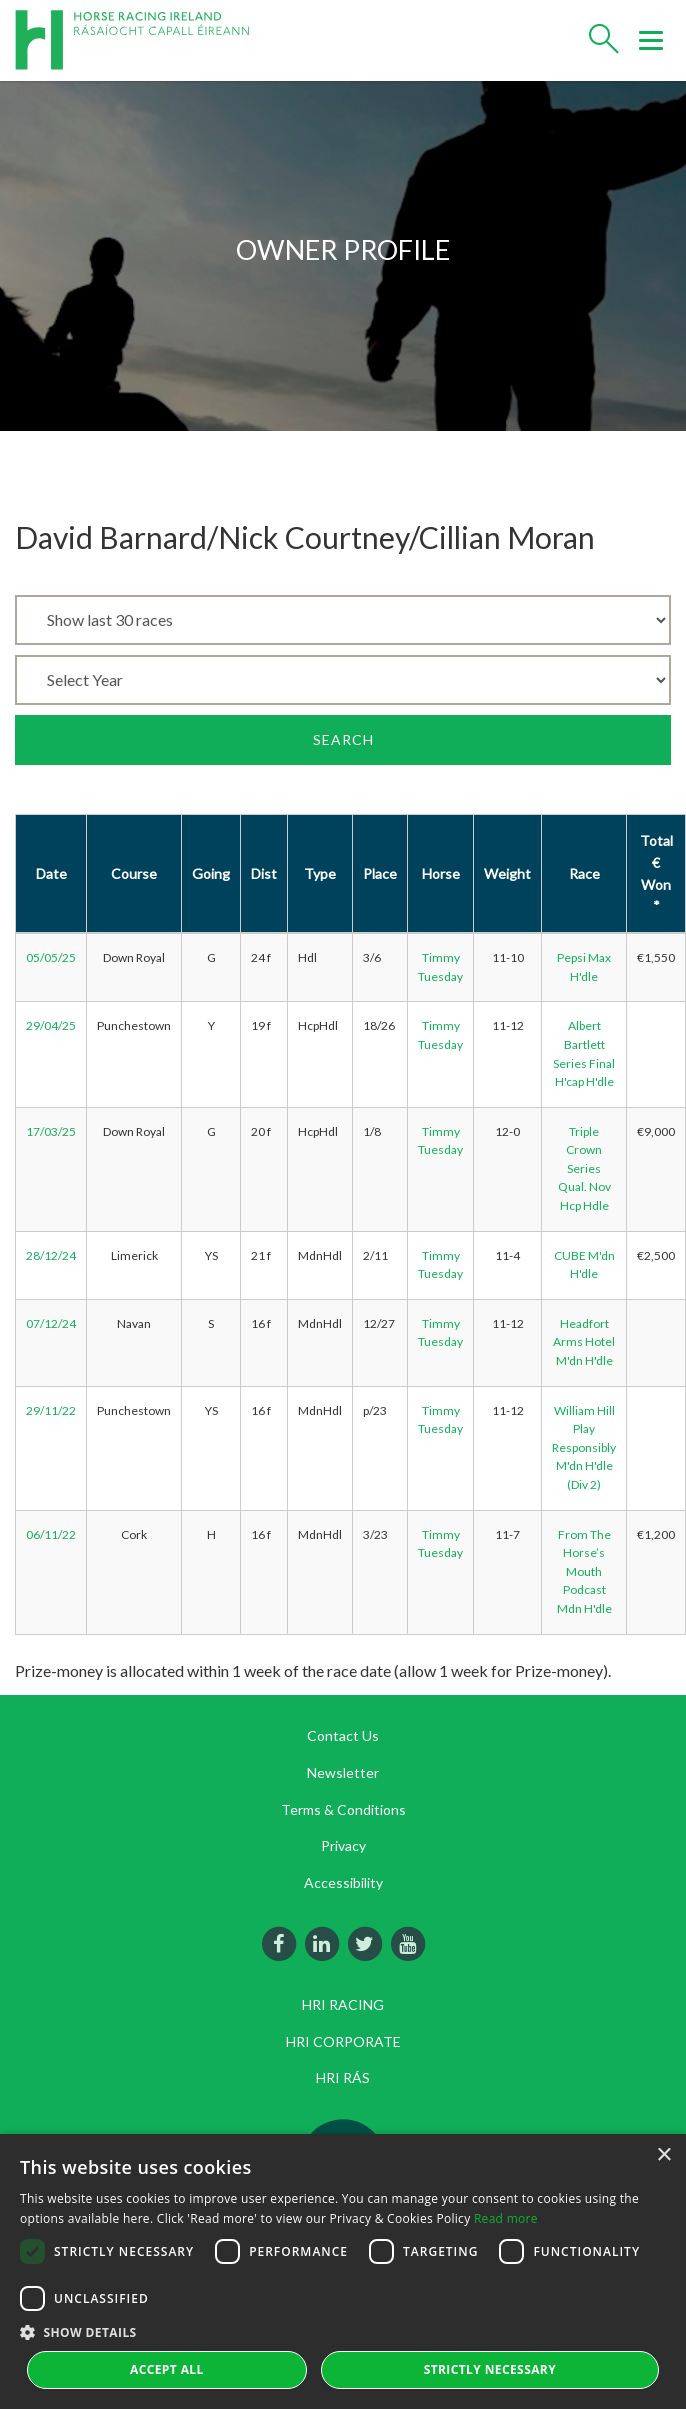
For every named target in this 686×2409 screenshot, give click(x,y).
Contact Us (343, 1735)
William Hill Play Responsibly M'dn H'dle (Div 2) (584, 1447)
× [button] (663, 2155)
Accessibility (343, 1882)
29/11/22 (51, 1410)
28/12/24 (51, 1255)
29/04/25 (51, 1025)
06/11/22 (51, 1534)
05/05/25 (51, 957)
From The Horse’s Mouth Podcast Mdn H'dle (584, 1571)
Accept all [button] (167, 2369)
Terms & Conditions (343, 1809)
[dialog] (343, 2271)
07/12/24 (51, 1323)
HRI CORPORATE (343, 2041)
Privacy (343, 1845)
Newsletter (343, 1772)
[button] (343, 2332)
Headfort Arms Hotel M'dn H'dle (584, 1342)
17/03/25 (51, 1131)
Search (343, 739)
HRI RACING (343, 2004)
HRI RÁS (343, 2077)
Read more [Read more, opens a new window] (506, 2218)
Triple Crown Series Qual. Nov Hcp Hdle (584, 1168)
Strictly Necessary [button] (490, 2369)
